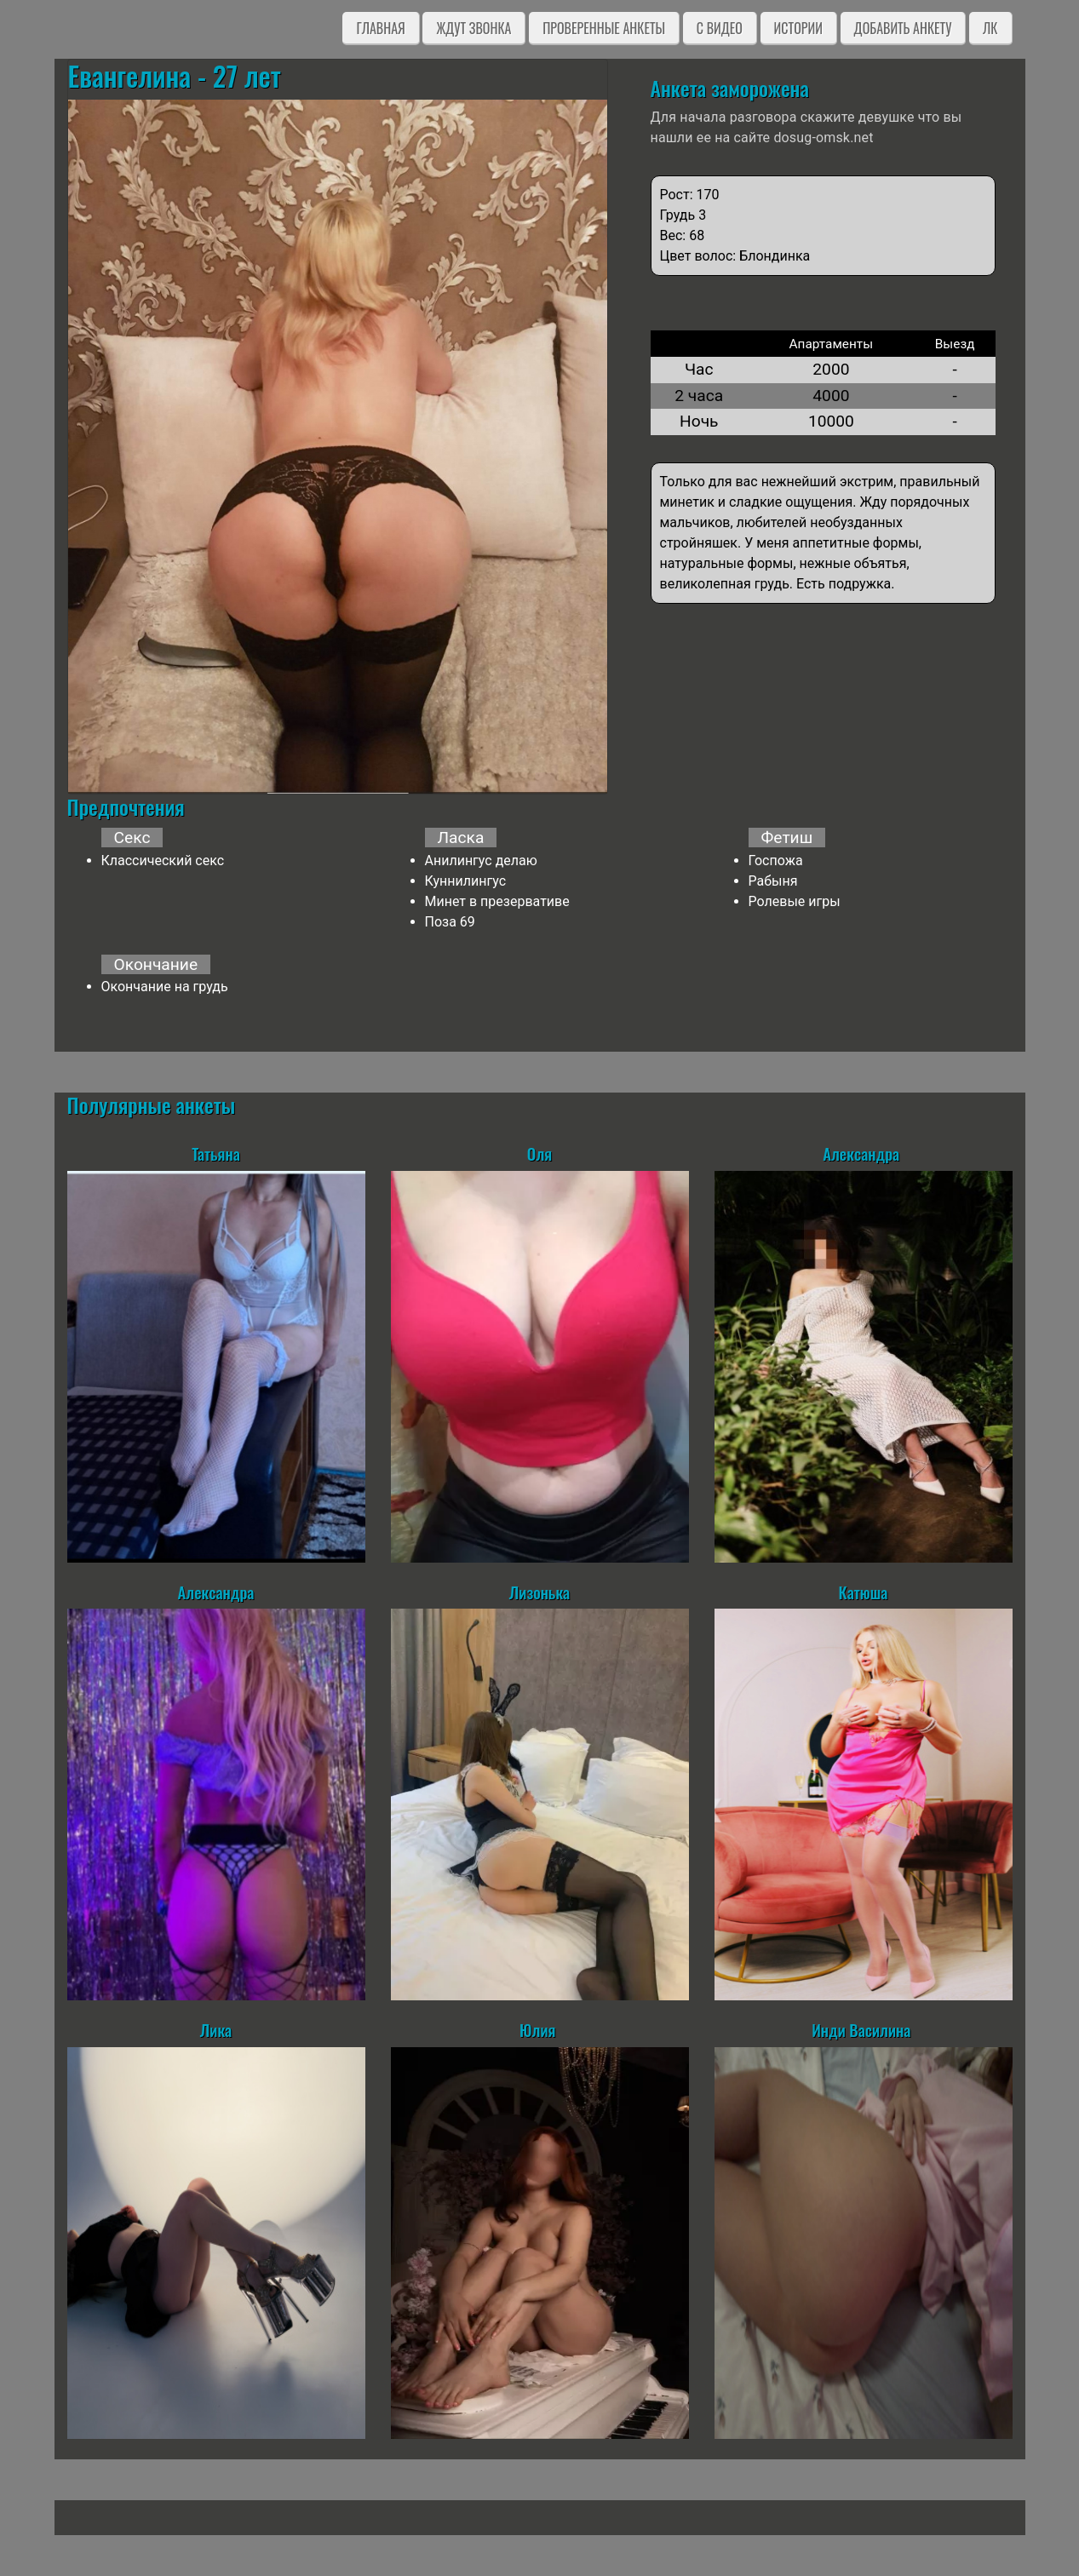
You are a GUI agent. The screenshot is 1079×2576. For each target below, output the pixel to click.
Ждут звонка (473, 28)
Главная (380, 28)
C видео (720, 28)
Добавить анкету (903, 28)
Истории (798, 28)
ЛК (990, 28)
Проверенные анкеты (603, 28)
